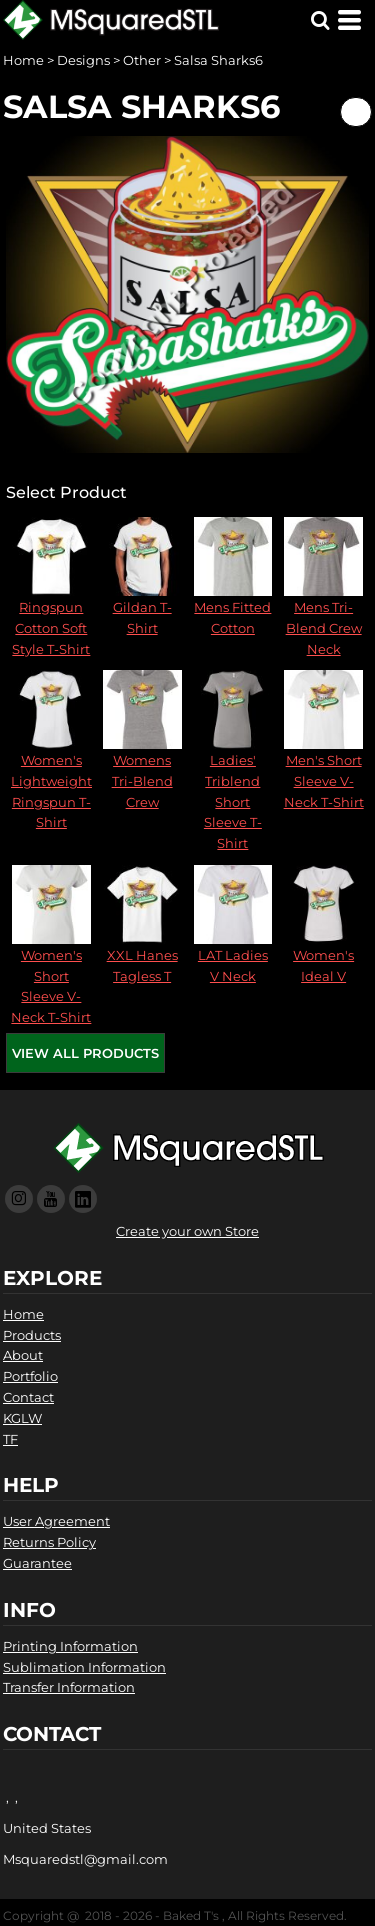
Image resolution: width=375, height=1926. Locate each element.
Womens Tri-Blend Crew (142, 781)
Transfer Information (69, 1687)
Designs (83, 60)
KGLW (22, 1418)
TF (10, 1439)
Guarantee (37, 1563)
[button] (320, 20)
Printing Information (70, 1646)
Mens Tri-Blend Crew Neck (324, 628)
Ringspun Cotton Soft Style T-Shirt (51, 628)
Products (32, 1335)
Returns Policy (49, 1542)
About (23, 1355)
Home (23, 60)
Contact (28, 1397)
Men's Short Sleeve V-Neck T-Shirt (324, 781)
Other (142, 60)
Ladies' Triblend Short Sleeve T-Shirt (233, 801)
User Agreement (56, 1521)
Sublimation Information (84, 1667)
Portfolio (30, 1376)
